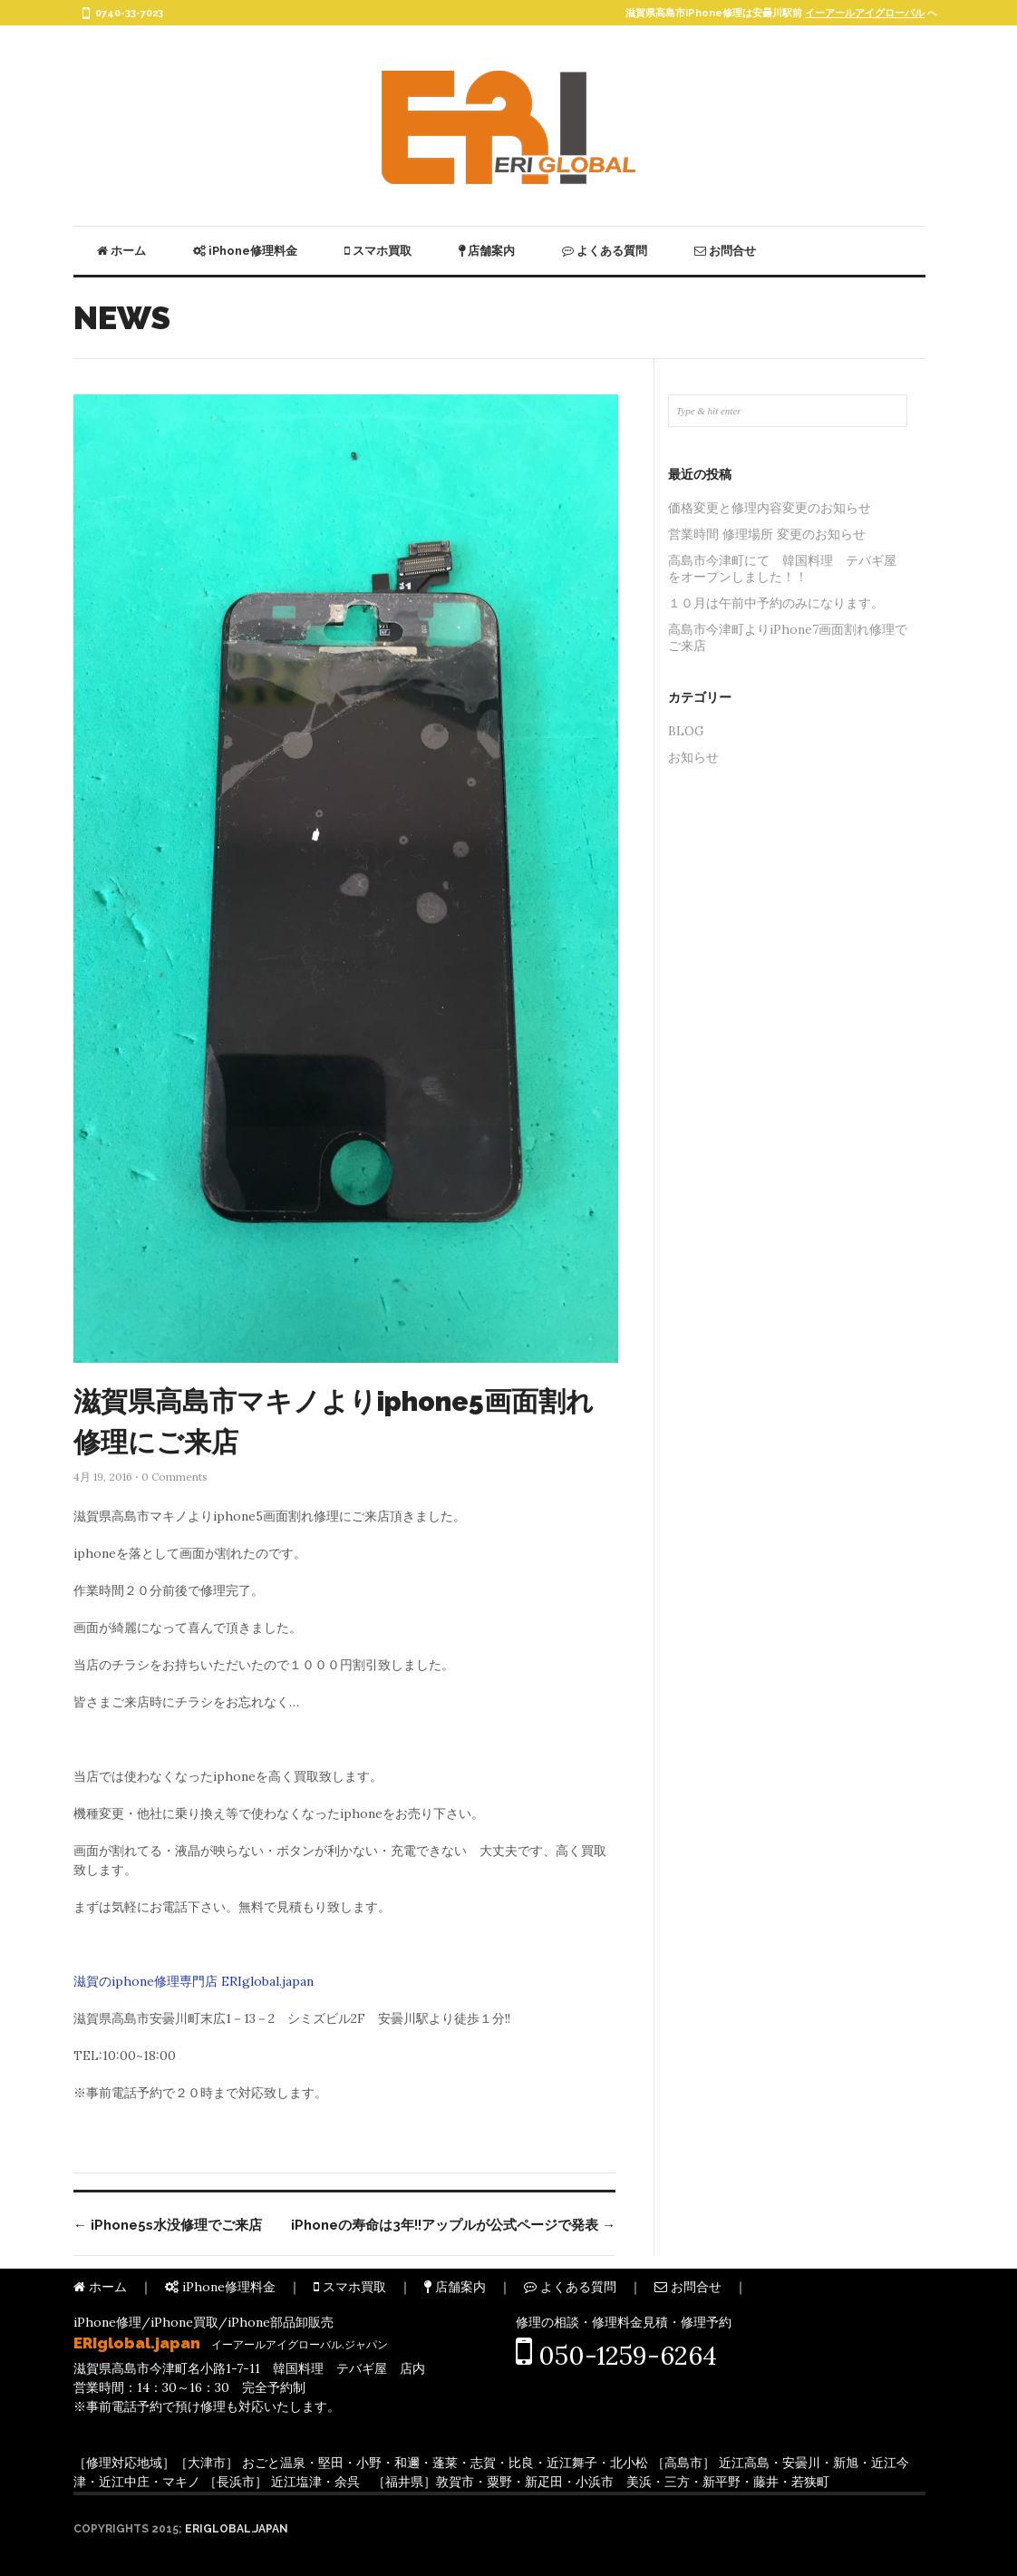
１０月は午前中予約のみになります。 (776, 603)
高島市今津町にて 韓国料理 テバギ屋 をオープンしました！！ (787, 568)
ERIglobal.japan (236, 2529)
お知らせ (693, 757)
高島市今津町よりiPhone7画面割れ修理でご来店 (787, 637)
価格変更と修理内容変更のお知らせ (769, 508)
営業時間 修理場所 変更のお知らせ (767, 534)
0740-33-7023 (129, 13)
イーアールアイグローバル (865, 13)
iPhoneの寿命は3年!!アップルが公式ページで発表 (453, 2225)
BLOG (686, 731)
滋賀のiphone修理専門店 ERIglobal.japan (193, 1981)
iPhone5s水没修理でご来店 (167, 2225)
